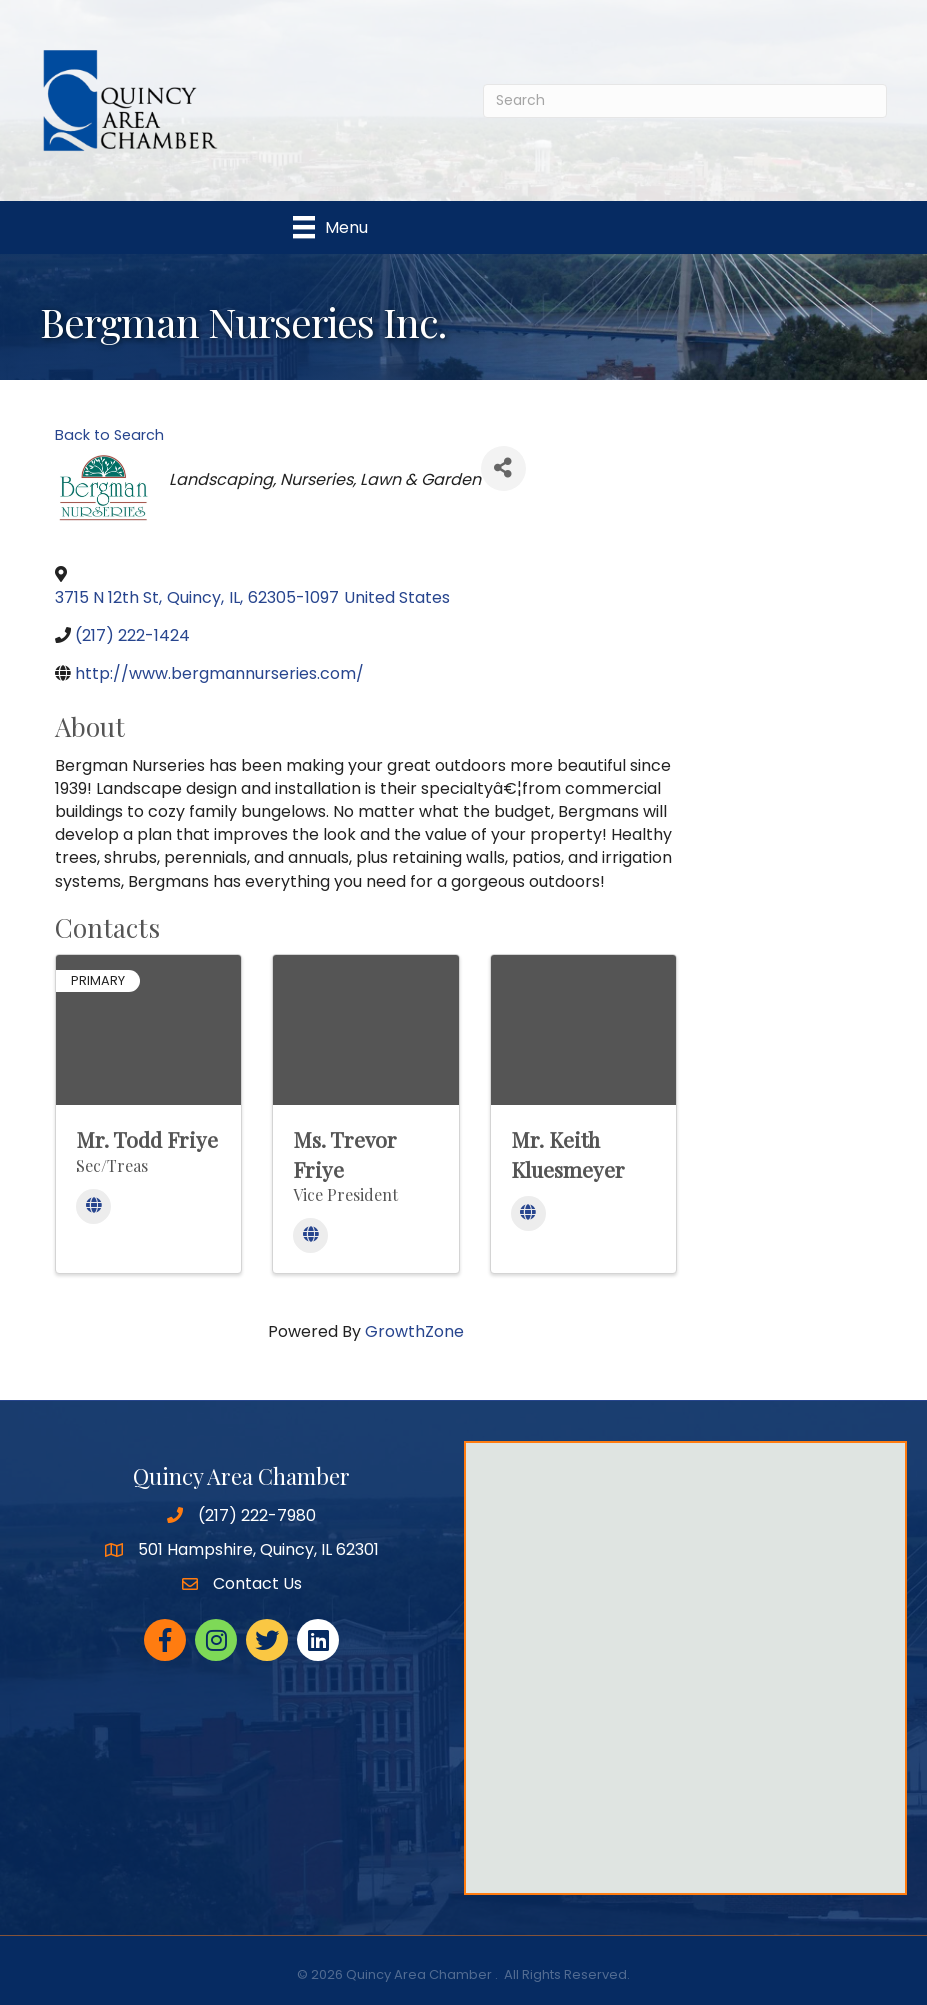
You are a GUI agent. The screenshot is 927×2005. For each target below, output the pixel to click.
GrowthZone (414, 1331)
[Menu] (330, 227)
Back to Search (109, 435)
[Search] (685, 101)
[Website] (93, 1206)
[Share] (503, 468)
